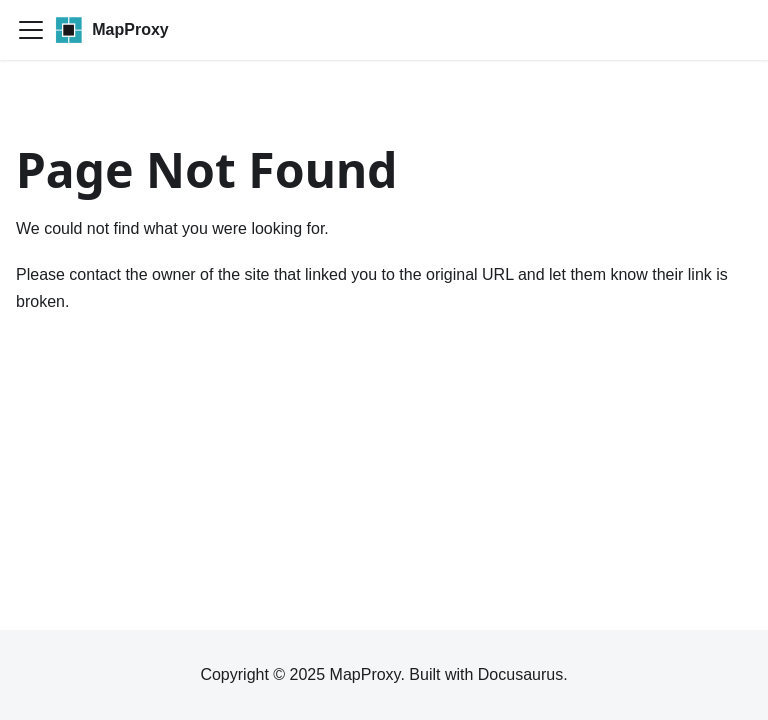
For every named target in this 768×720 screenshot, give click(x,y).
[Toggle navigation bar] (31, 30)
